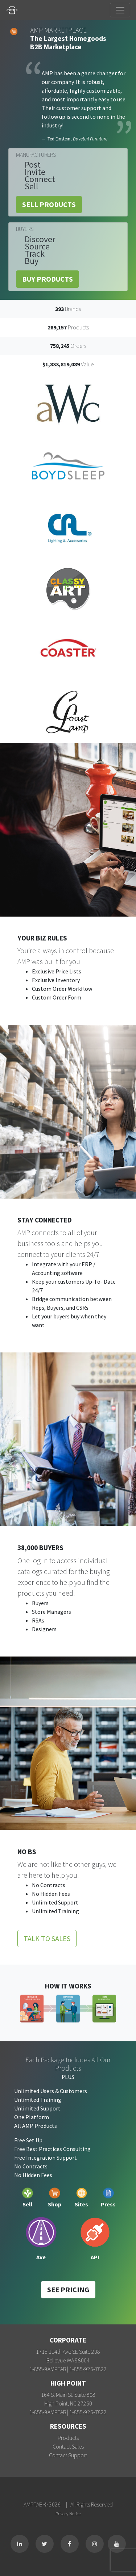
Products (68, 2437)
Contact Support (68, 2455)
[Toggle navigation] (120, 10)
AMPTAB (33, 2504)
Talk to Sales (47, 1938)
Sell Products (49, 204)
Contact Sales (68, 2446)
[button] (10, 558)
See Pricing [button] (68, 2289)
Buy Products (47, 278)
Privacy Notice (68, 2513)
